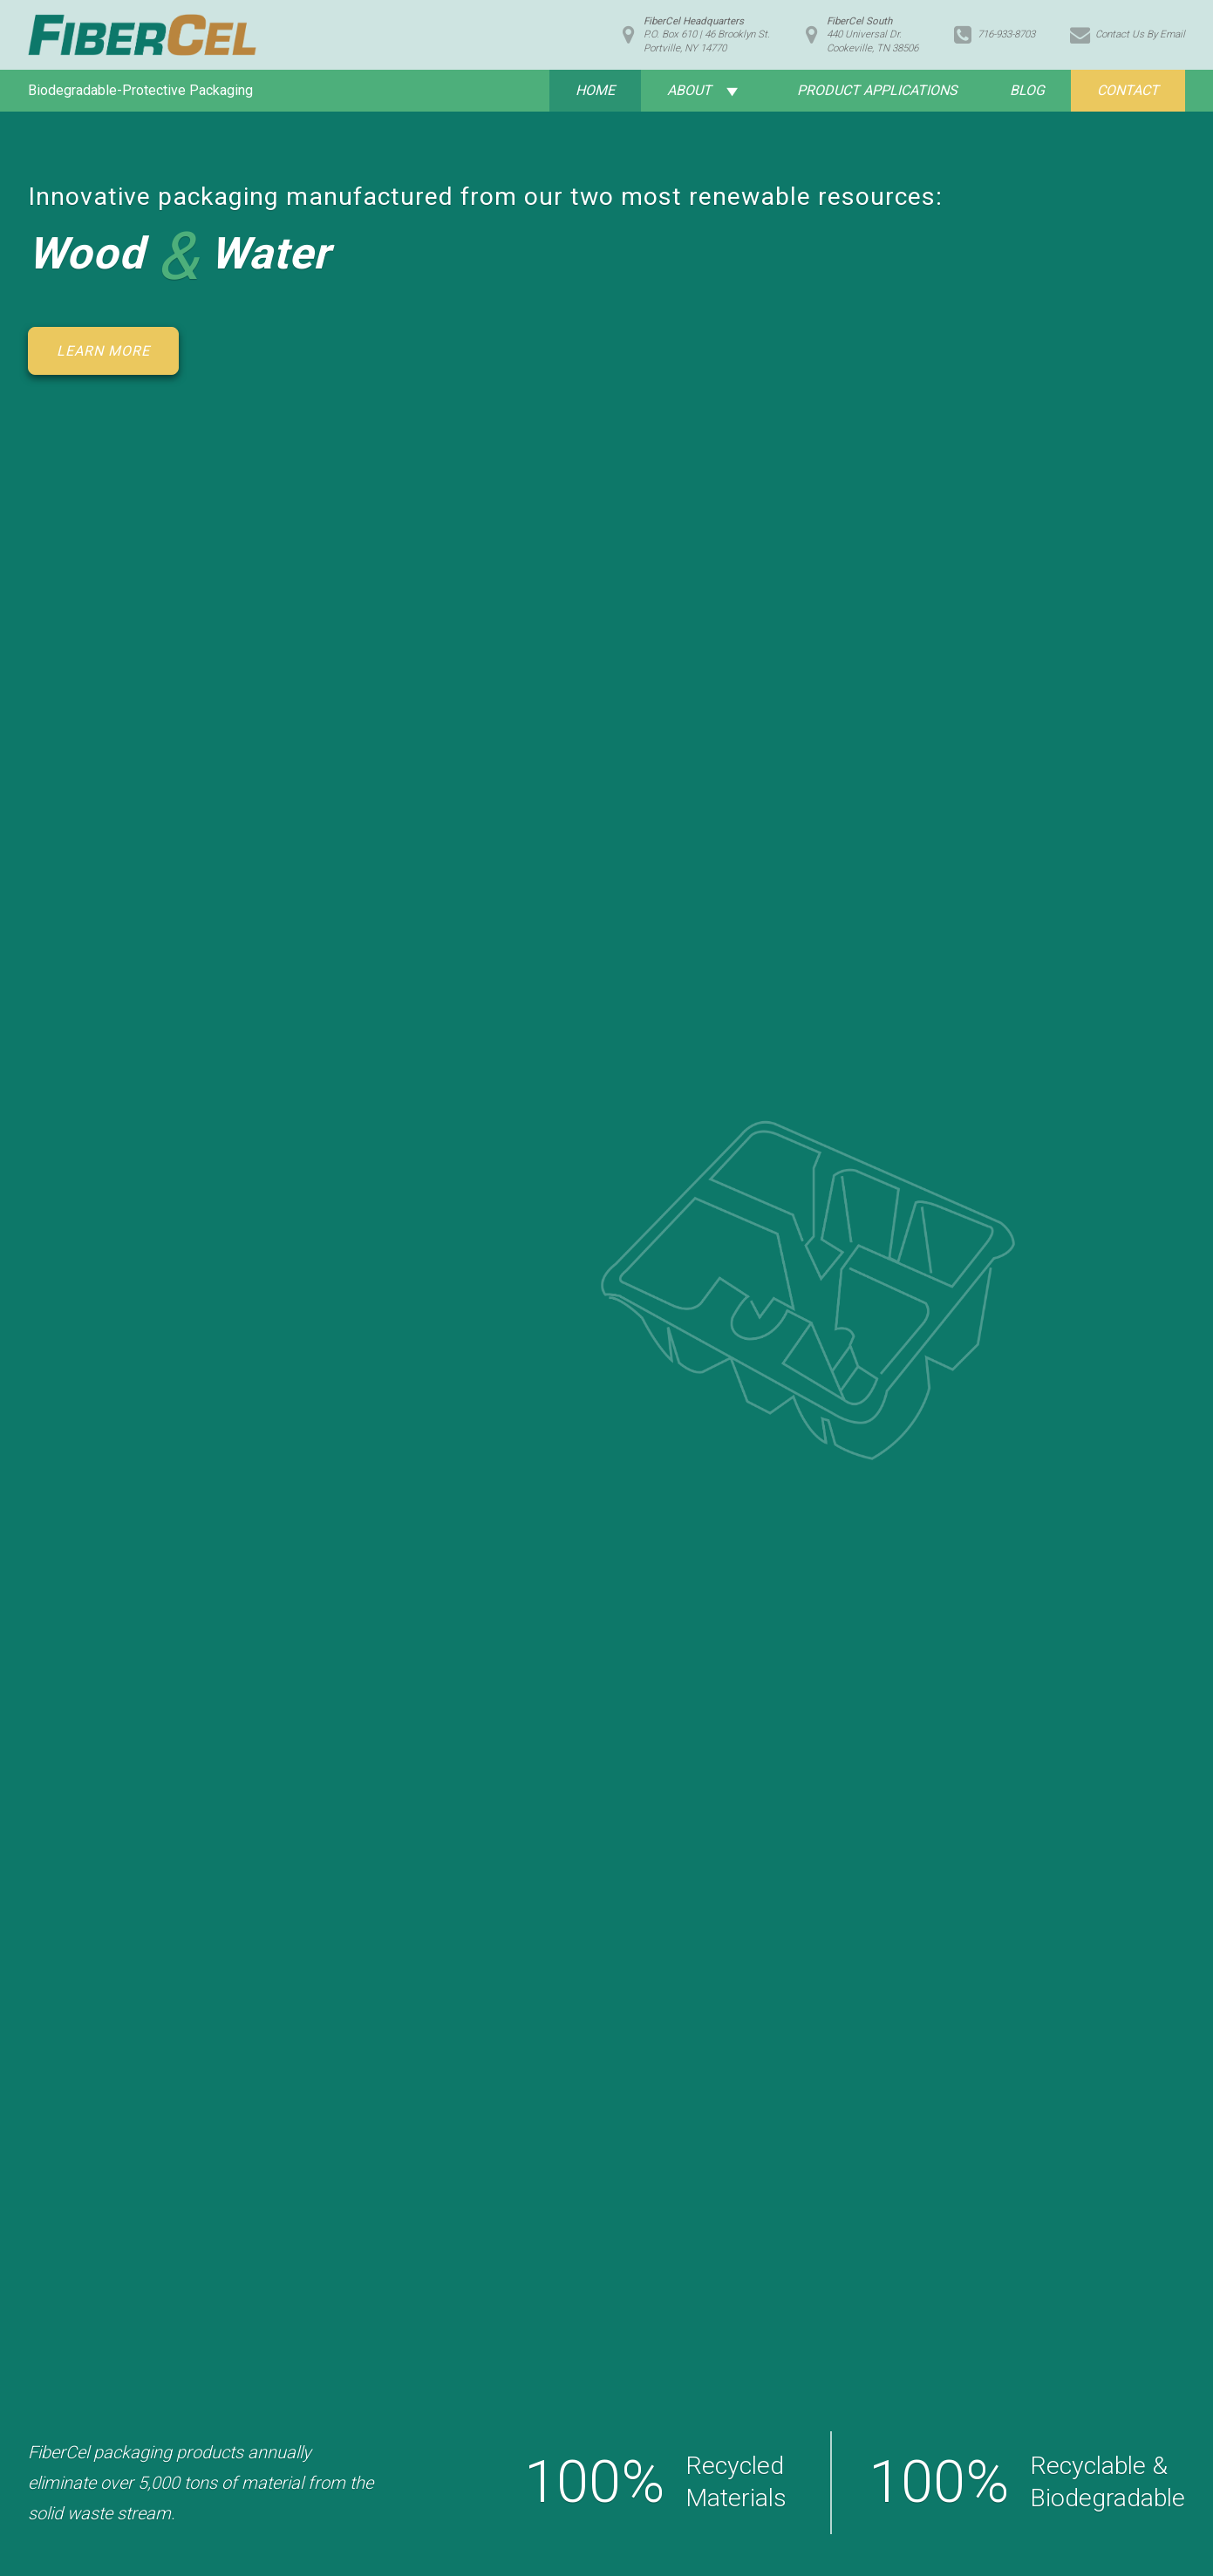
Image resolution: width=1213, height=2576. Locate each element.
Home (595, 90)
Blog (1027, 90)
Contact (1128, 90)
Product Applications (877, 90)
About (689, 90)
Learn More (103, 351)
